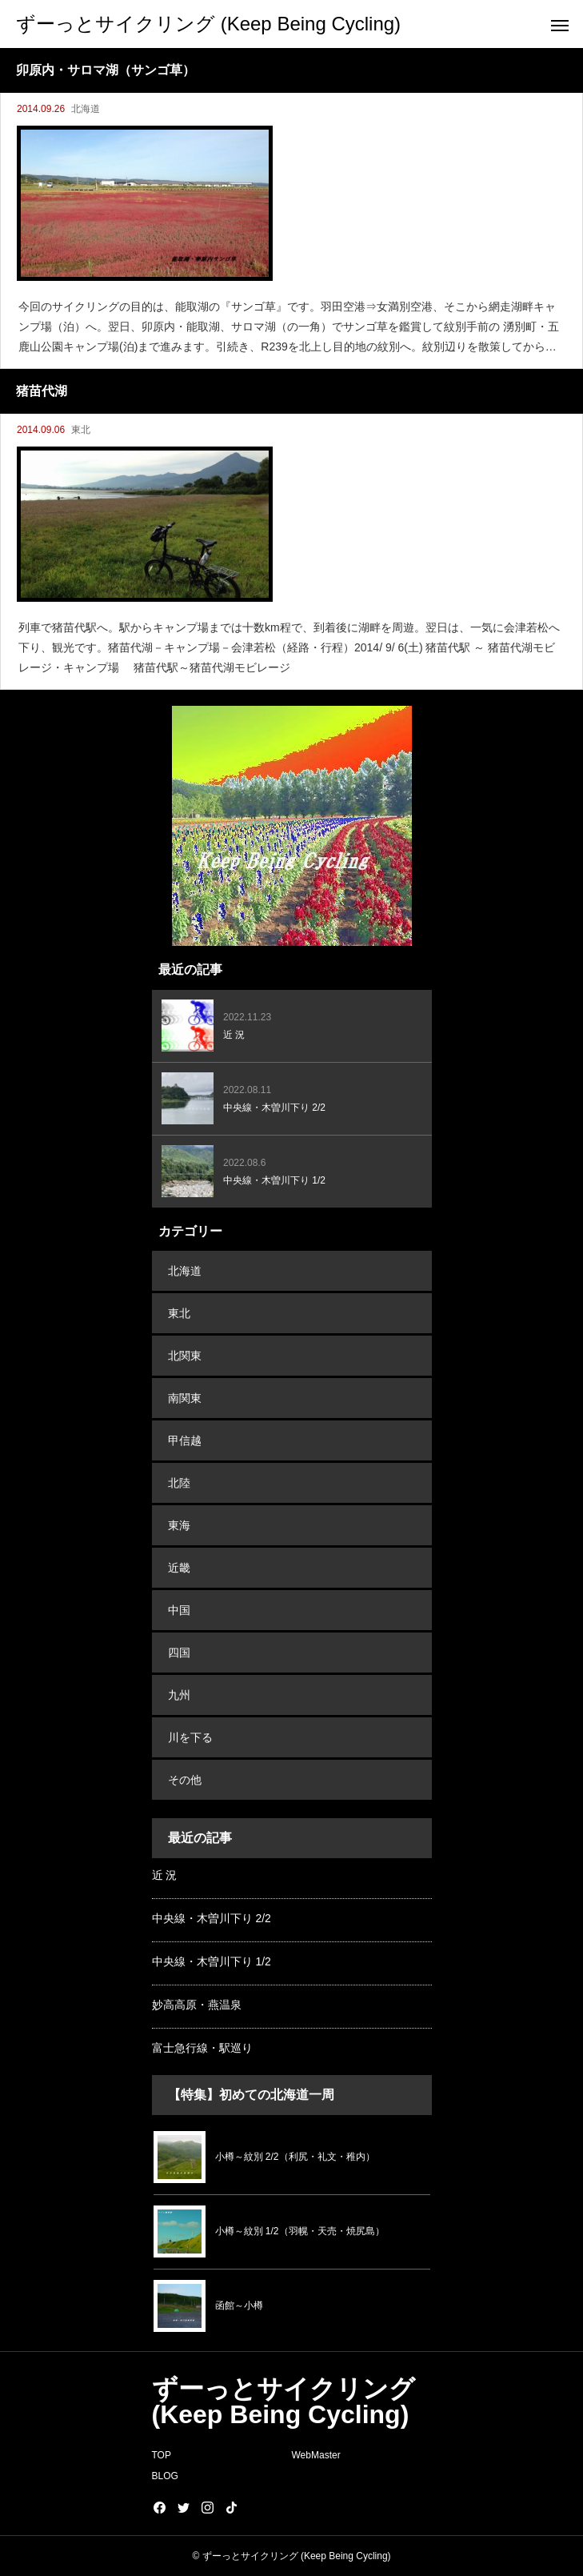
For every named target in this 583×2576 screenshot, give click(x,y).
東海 (179, 1525)
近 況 (165, 1875)
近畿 (179, 1567)
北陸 (179, 1482)
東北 (80, 429)
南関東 (185, 1398)
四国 (179, 1652)
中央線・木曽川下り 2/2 (211, 1918)
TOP (161, 2455)
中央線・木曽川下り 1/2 (211, 1961)
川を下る (190, 1737)
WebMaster (316, 2455)
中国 (179, 1610)
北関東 (185, 1355)
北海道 (85, 108)
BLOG (165, 2476)
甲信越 (185, 1440)
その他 (185, 1779)
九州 (179, 1695)
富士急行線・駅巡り (202, 2047)
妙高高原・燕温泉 (197, 2004)
